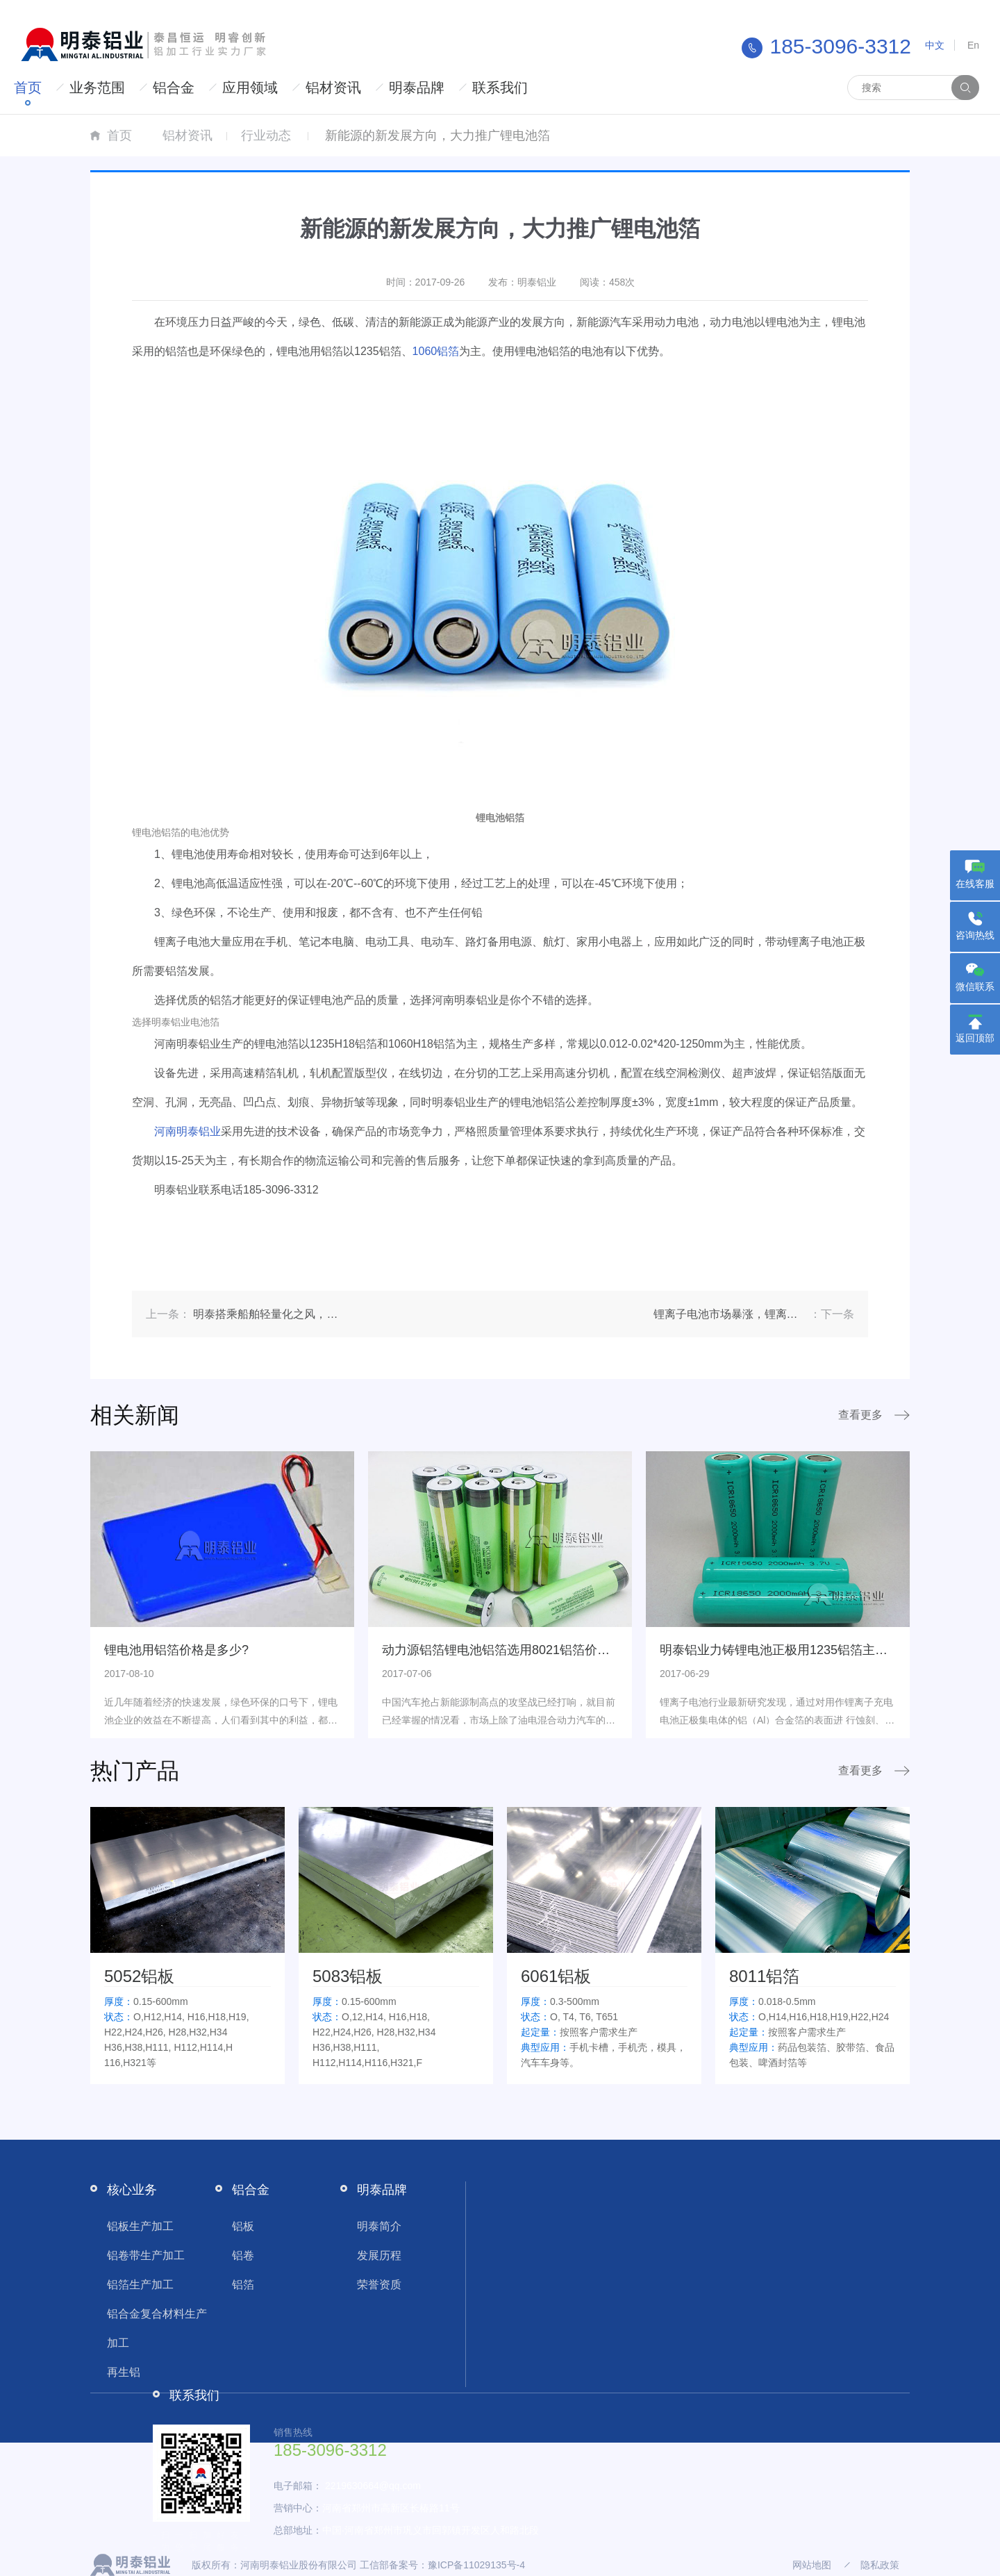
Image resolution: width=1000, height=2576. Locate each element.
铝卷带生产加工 (146, 2255)
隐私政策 (879, 2564)
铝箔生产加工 (140, 2284)
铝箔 (243, 2284)
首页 (28, 87)
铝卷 (243, 2255)
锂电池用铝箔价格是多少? (176, 1650)
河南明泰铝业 (187, 1131)
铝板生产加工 (140, 2226)
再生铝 (123, 2372)
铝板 (243, 2226)
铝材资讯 (333, 87)
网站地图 (811, 2564)
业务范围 (97, 87)
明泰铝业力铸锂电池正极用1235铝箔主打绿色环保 (799, 1650)
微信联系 (975, 986)
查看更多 (860, 1415)
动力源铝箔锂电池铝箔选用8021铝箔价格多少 (508, 1650)
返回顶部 (975, 1037)
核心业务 (132, 2190)
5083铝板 (347, 1976)
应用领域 (250, 87)
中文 (934, 45)
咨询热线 (975, 935)
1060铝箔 (436, 351)
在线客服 (975, 883)
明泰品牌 (416, 87)
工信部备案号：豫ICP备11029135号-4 (442, 2564)
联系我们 (500, 87)
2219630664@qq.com (373, 2485)
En (973, 45)
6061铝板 (556, 1976)
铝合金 (173, 87)
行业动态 (266, 135)
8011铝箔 (764, 1976)
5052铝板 (139, 1976)
